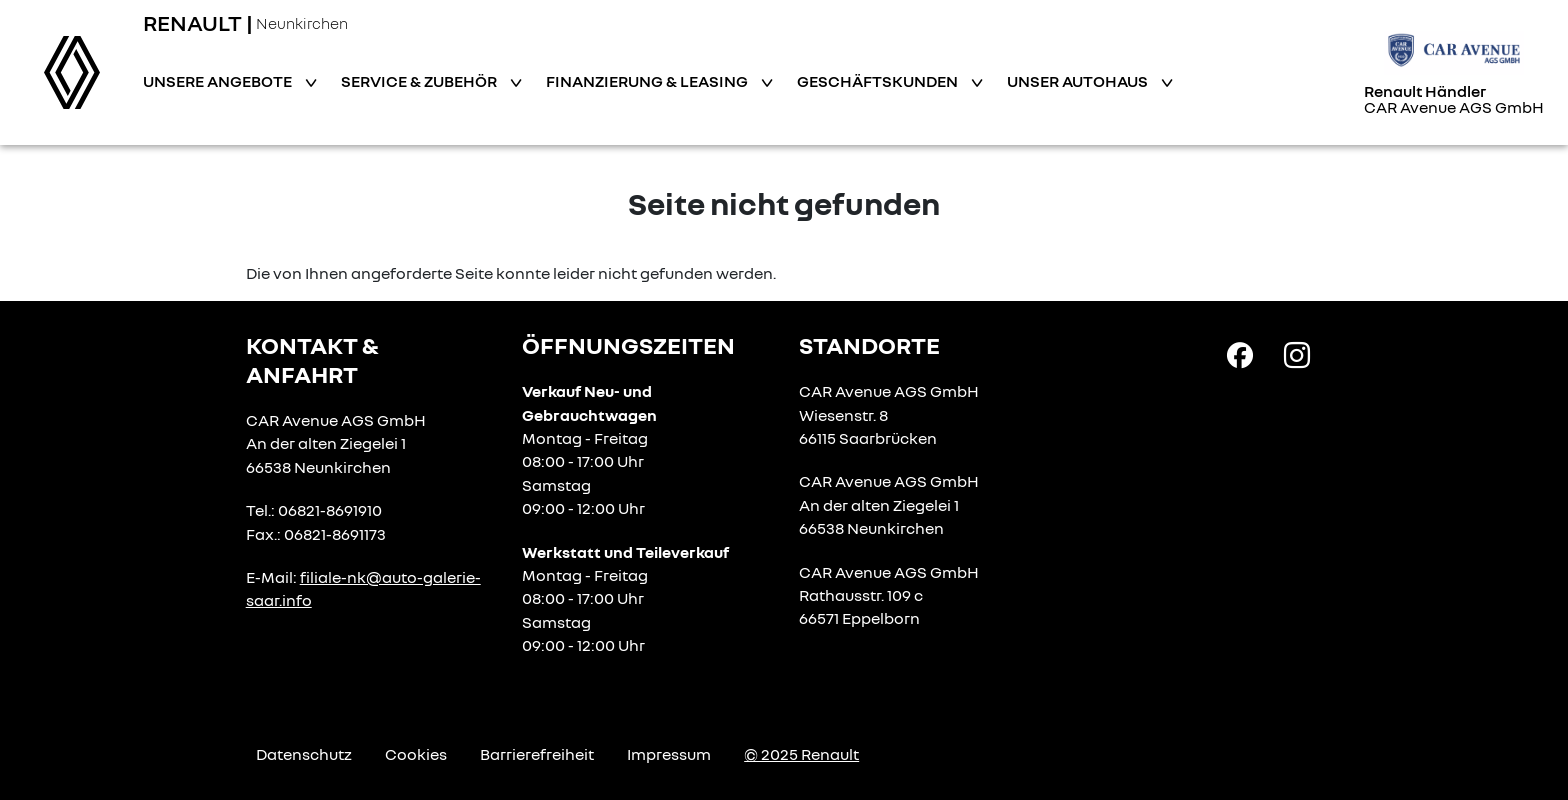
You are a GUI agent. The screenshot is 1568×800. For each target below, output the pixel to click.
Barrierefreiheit (537, 754)
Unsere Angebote (219, 81)
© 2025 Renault (801, 754)
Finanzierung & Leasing (648, 81)
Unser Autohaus (1079, 81)
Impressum (669, 754)
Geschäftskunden (879, 81)
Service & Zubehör (420, 81)
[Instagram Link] (1297, 354)
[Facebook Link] (1240, 354)
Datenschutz (304, 754)
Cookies (416, 754)
